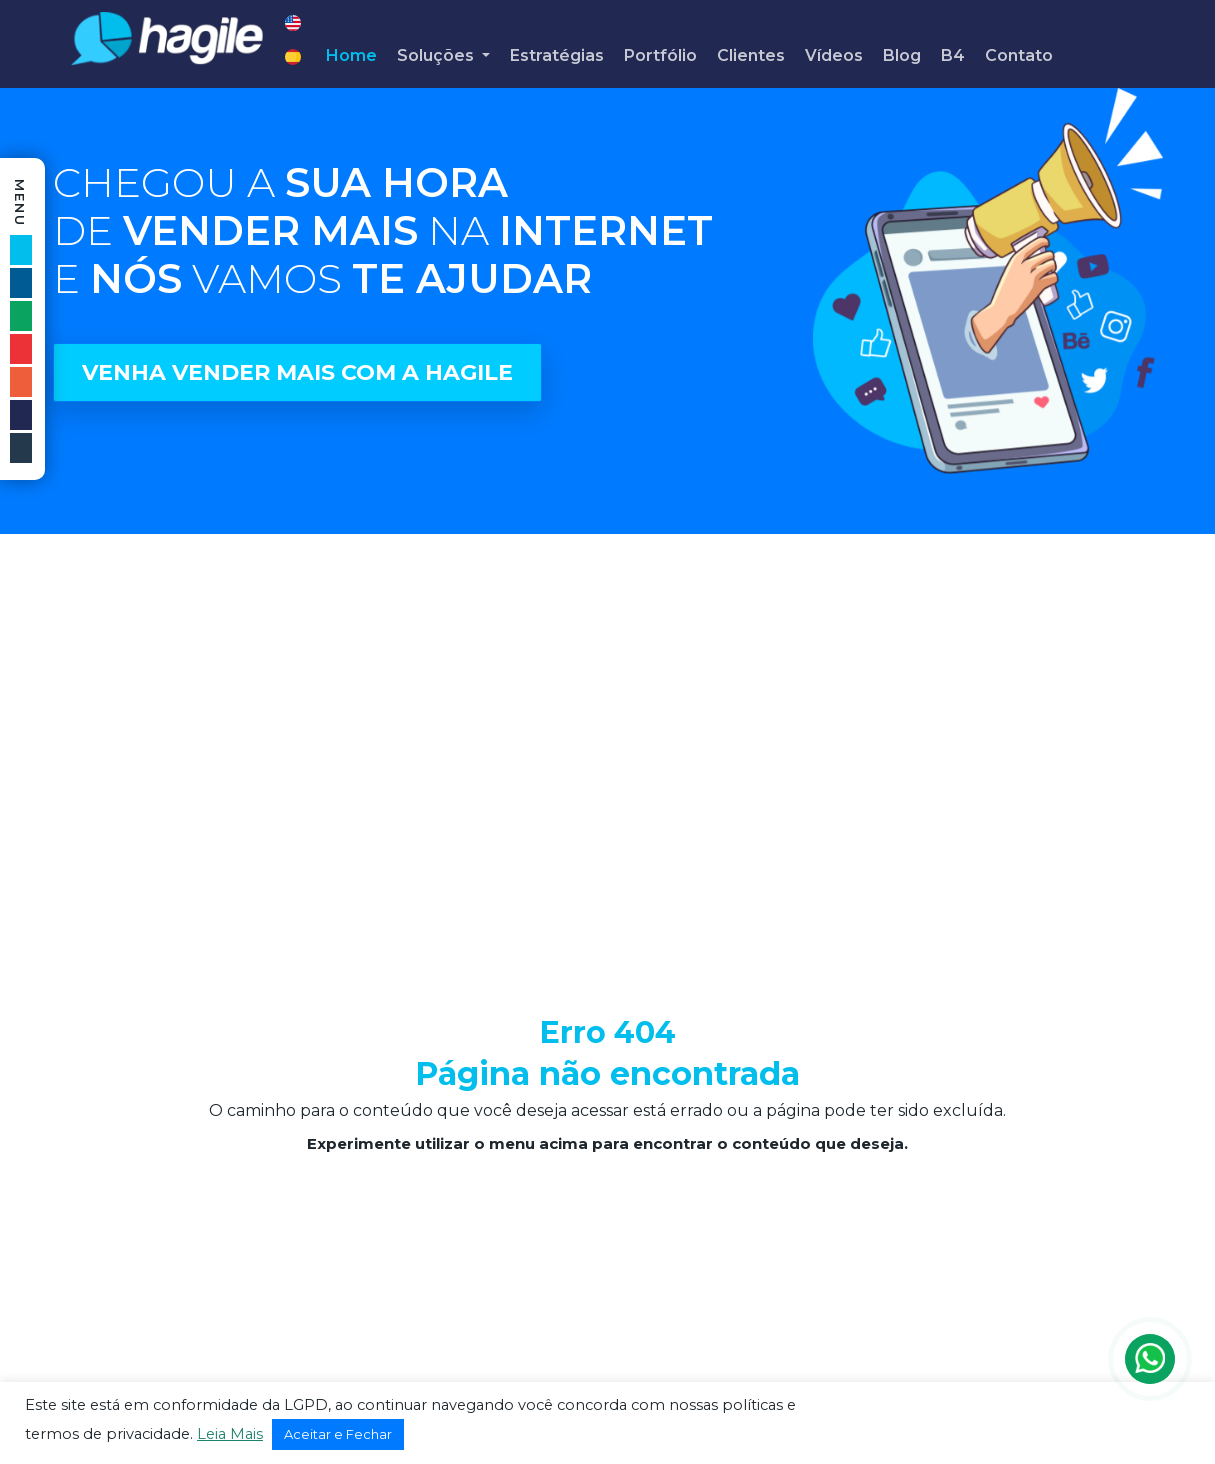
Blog (902, 55)
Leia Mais (230, 1434)
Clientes (751, 55)
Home (351, 55)
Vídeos (834, 55)
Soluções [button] (437, 55)
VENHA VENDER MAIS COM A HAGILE (297, 372)
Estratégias (557, 55)
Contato (1019, 55)
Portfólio (660, 55)
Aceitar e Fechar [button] (338, 1434)
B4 (953, 55)
